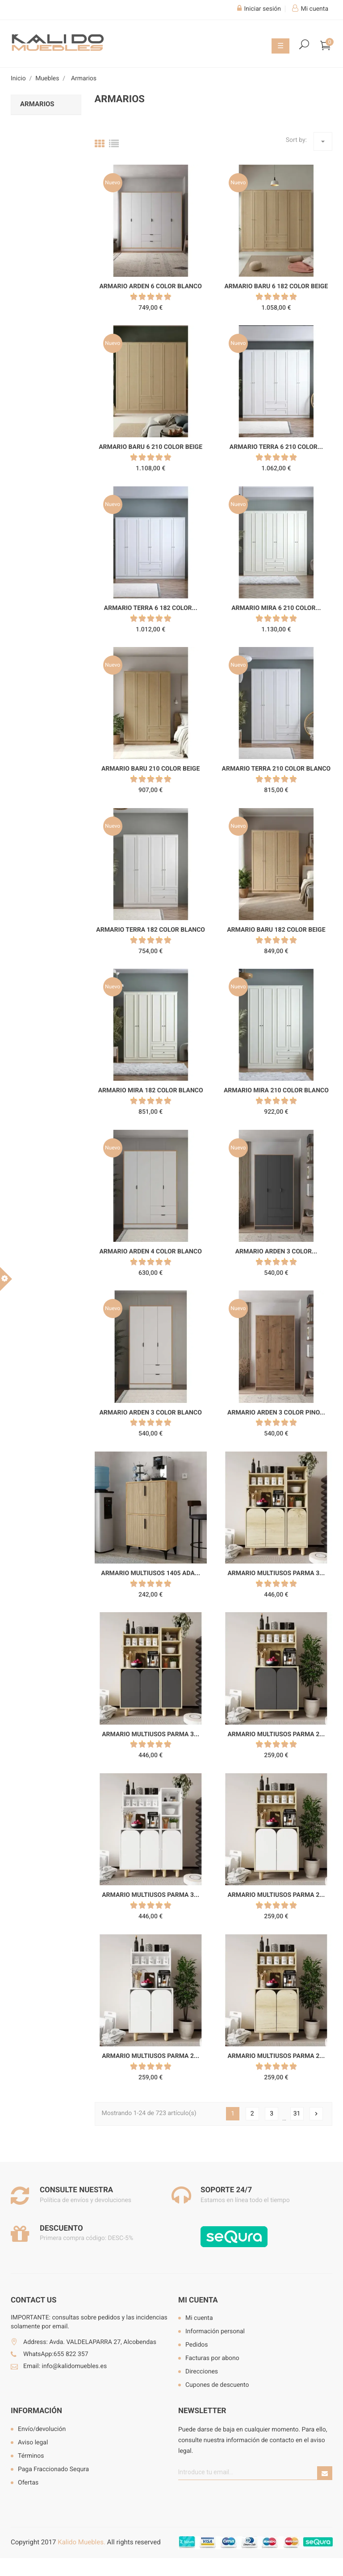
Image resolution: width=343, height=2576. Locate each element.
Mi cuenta (198, 2300)
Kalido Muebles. (81, 2542)
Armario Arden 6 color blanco (150, 286)
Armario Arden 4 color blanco (150, 1251)
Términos (31, 2456)
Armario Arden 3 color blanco (150, 1412)
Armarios (37, 104)
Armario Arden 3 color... (276, 1251)
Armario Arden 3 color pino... (276, 1412)
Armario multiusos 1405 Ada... (150, 1573)
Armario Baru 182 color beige (276, 929)
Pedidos (196, 2344)
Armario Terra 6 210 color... (276, 447)
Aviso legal (33, 2442)
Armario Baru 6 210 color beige (150, 447)
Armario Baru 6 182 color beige (276, 286)
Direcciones (201, 2371)
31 (297, 2113)
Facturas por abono (212, 2358)
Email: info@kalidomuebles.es (65, 2366)
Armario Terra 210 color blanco (276, 768)
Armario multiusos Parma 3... (276, 1573)
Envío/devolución (42, 2429)
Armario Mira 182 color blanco (150, 1090)
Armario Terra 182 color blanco (150, 929)
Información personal (215, 2331)
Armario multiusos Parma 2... (276, 1734)
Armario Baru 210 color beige (150, 768)
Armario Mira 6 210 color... (276, 608)
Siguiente (316, 2113)
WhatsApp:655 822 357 (55, 2354)
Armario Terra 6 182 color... (150, 608)
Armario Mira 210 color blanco (276, 1090)
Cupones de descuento (217, 2385)
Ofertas (28, 2482)
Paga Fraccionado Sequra (53, 2469)
